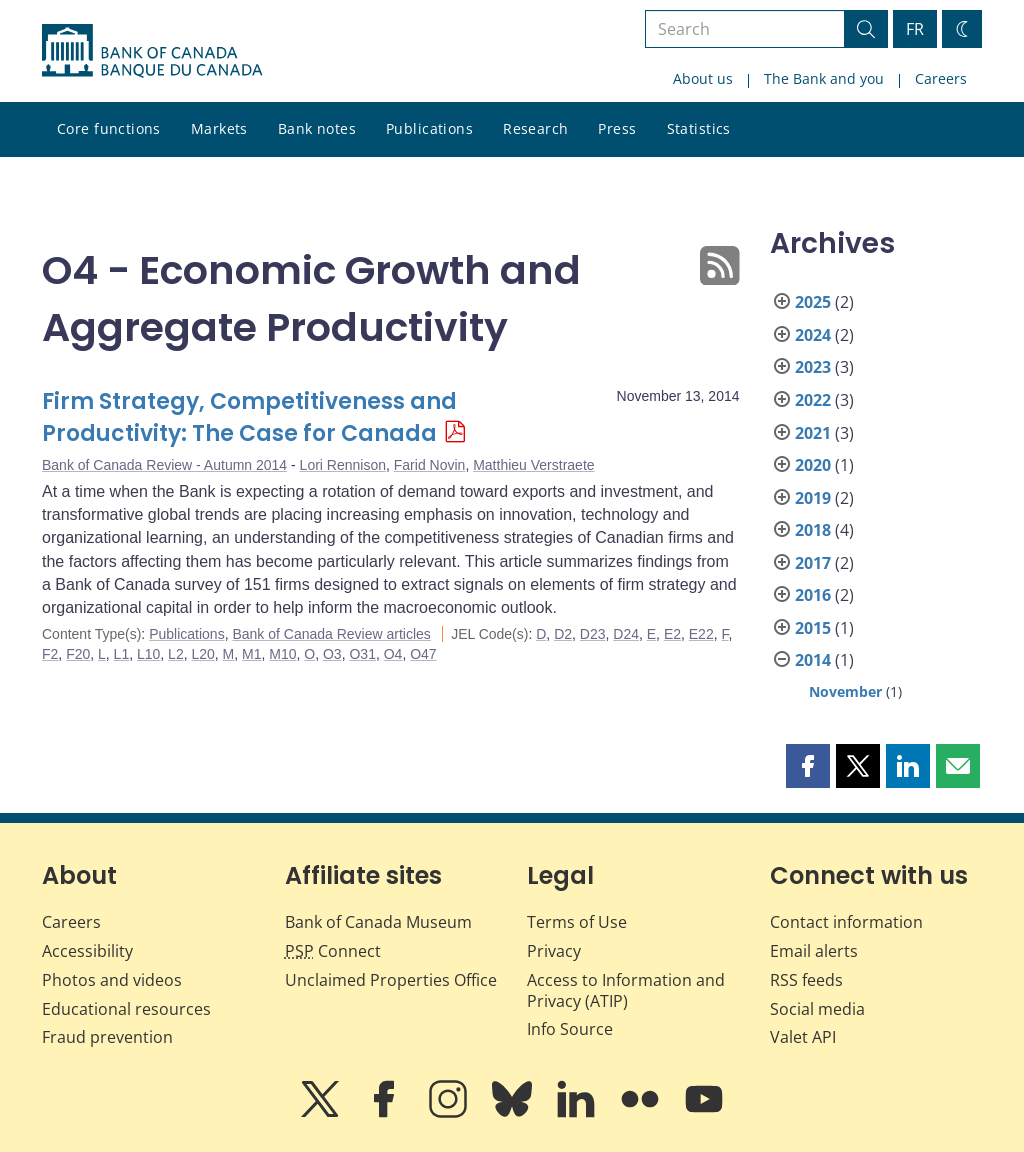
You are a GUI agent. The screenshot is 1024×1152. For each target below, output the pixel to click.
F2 (50, 654)
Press (617, 128)
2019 (813, 498)
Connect (333, 951)
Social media (817, 1009)
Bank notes (317, 128)
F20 (78, 654)
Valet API (803, 1037)
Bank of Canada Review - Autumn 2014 (164, 465)
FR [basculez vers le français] (915, 29)
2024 (813, 335)
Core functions (109, 128)
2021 (813, 433)
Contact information (846, 922)
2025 (813, 302)
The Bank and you (824, 78)
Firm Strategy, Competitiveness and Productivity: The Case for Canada (249, 417)
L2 (176, 654)
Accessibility (87, 951)
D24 (626, 634)
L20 (202, 654)
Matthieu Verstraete (533, 465)
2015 (813, 628)
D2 (563, 634)
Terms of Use (577, 922)
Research (535, 128)
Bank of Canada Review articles (331, 634)
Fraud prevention (107, 1037)
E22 (701, 634)
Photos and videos (112, 980)
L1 (122, 654)
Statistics (699, 128)
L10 (148, 654)
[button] (808, 766)
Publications (429, 128)
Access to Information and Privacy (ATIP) (626, 990)
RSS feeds (806, 980)
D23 (593, 634)
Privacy (554, 951)
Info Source (570, 1029)
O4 (393, 654)
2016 (813, 595)
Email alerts (814, 951)
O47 (423, 654)
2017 (813, 563)
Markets (219, 128)
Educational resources (126, 1009)
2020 (813, 465)
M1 (251, 654)
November (845, 691)
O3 (332, 654)
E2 (672, 634)
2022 (813, 400)
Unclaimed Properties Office (391, 980)
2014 (813, 660)
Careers (941, 78)
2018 (813, 530)
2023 (813, 367)
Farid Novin (430, 465)
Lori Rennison (343, 465)
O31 (362, 654)
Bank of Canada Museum (378, 922)
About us (703, 78)
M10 (282, 654)
